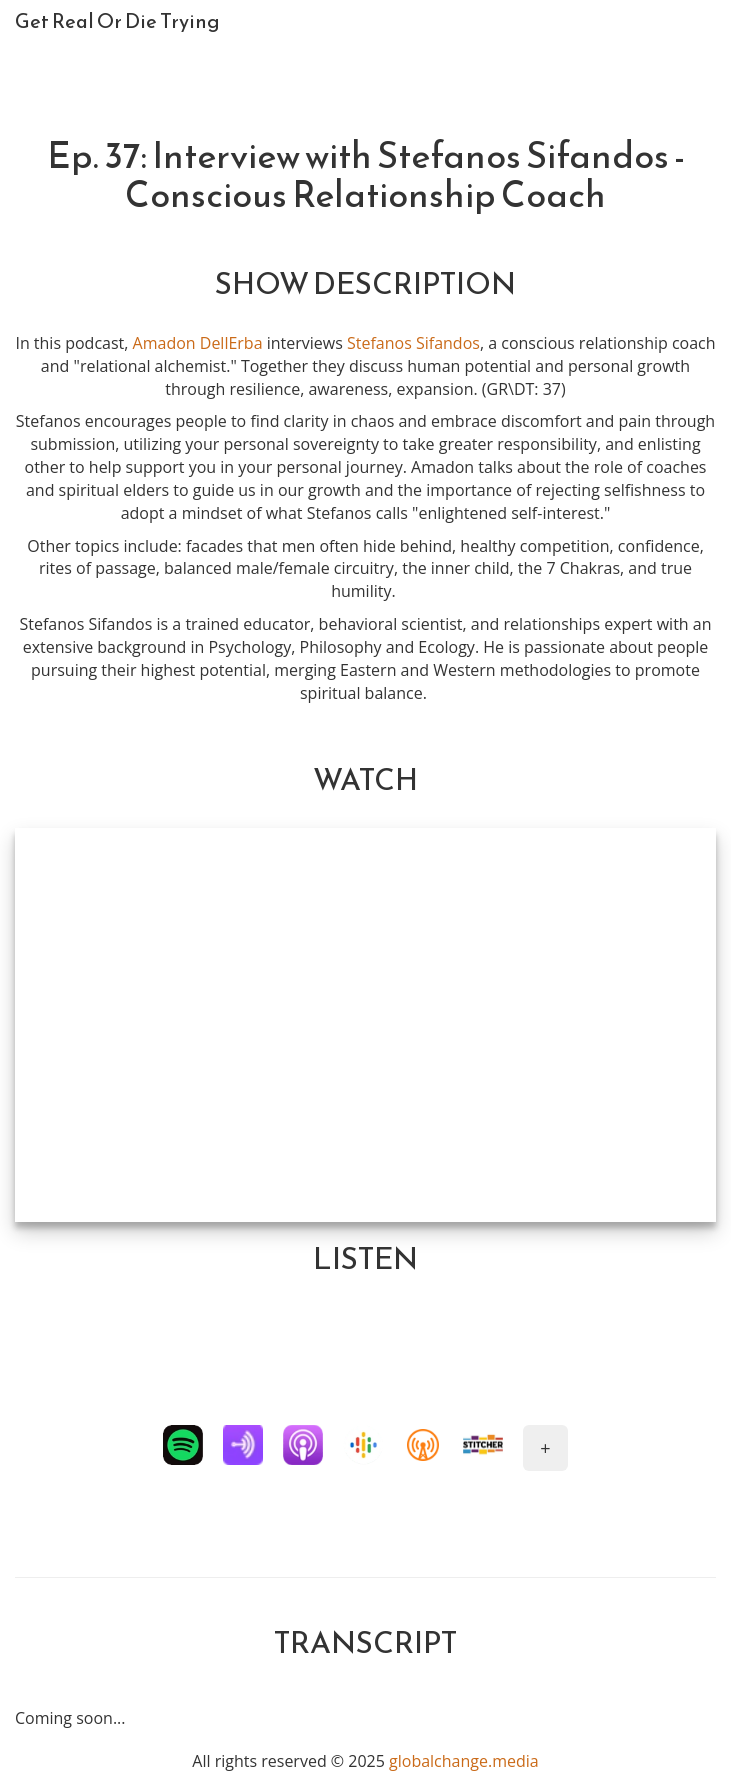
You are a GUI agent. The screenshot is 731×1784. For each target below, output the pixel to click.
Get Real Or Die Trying (117, 21)
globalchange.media (464, 1761)
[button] (183, 1445)
